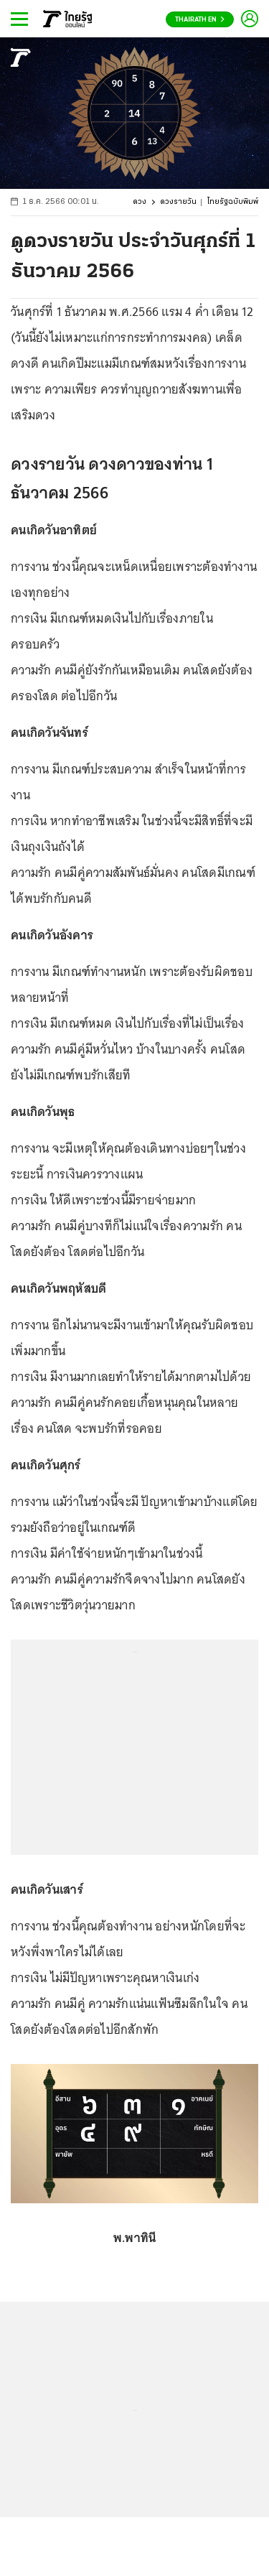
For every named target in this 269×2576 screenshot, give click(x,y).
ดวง (139, 202)
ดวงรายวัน (178, 202)
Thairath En (200, 20)
